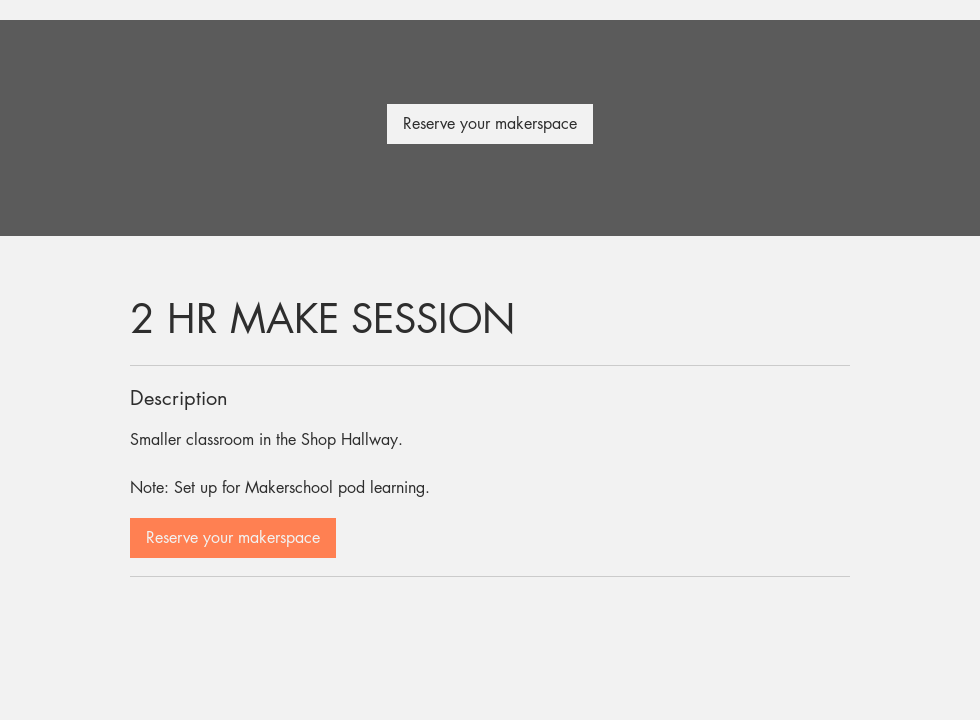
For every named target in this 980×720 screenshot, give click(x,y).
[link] (490, 124)
